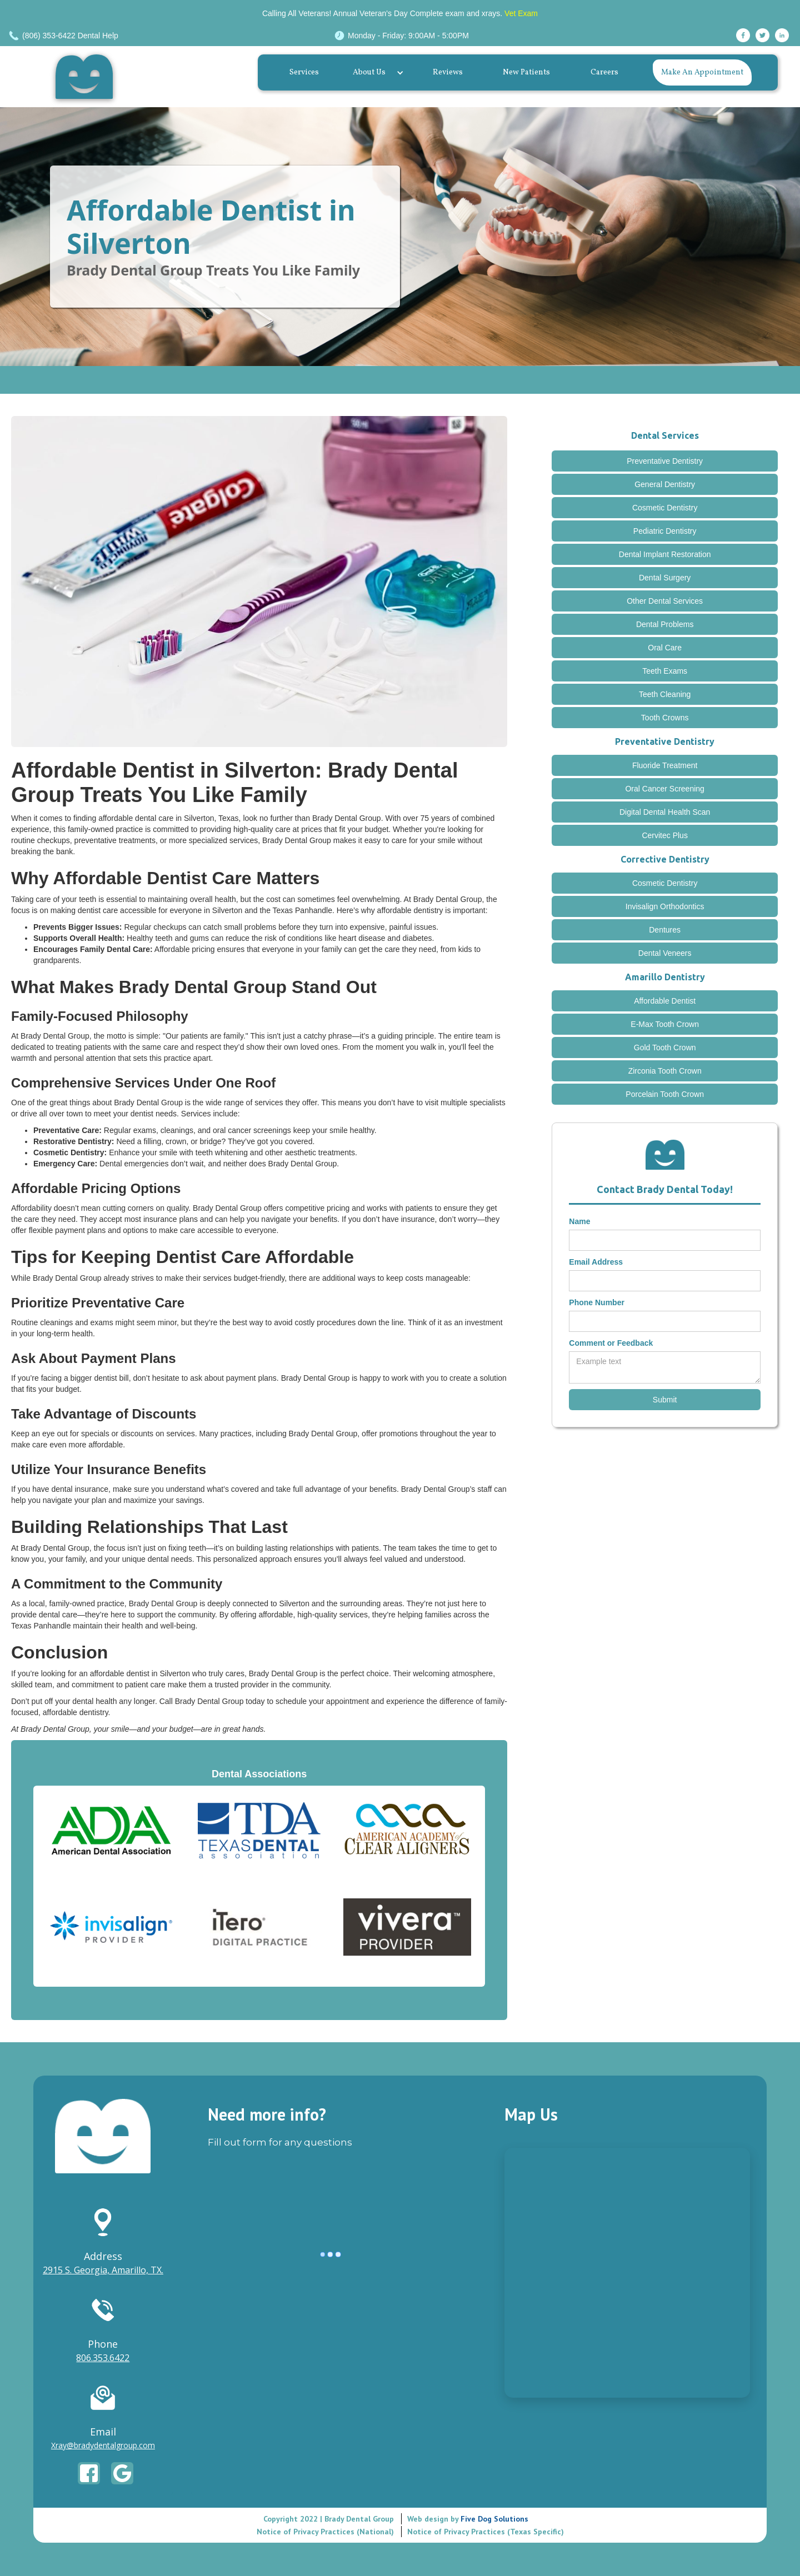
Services (304, 72)
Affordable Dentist (665, 1000)
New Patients (526, 72)
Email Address (596, 1261)
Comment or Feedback (611, 1343)
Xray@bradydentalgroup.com (103, 2445)
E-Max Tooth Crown (665, 1024)
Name (579, 1221)
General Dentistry (664, 484)
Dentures (665, 929)
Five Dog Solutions (493, 2519)
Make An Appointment (702, 72)
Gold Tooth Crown (665, 1047)
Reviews (448, 72)
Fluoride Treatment (665, 765)
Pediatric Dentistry (665, 531)
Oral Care (665, 647)
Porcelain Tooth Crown (665, 1094)
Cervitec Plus (664, 835)
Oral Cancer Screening (664, 788)
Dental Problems (665, 624)
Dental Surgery (665, 577)
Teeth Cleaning (665, 694)
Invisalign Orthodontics (665, 906)
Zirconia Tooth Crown (665, 1070)
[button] (375, 73)
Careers (604, 72)
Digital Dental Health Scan (664, 812)
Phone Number (596, 1302)
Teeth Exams (664, 670)
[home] (87, 76)
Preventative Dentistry (665, 461)
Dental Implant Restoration (665, 554)
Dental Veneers (665, 953)
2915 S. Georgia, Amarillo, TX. (103, 2270)
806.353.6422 (102, 2358)
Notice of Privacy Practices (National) (325, 2532)
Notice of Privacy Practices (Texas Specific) (485, 2532)
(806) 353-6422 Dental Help (70, 35)
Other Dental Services (665, 601)
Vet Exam (521, 13)
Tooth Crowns (665, 717)
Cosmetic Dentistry (664, 507)
